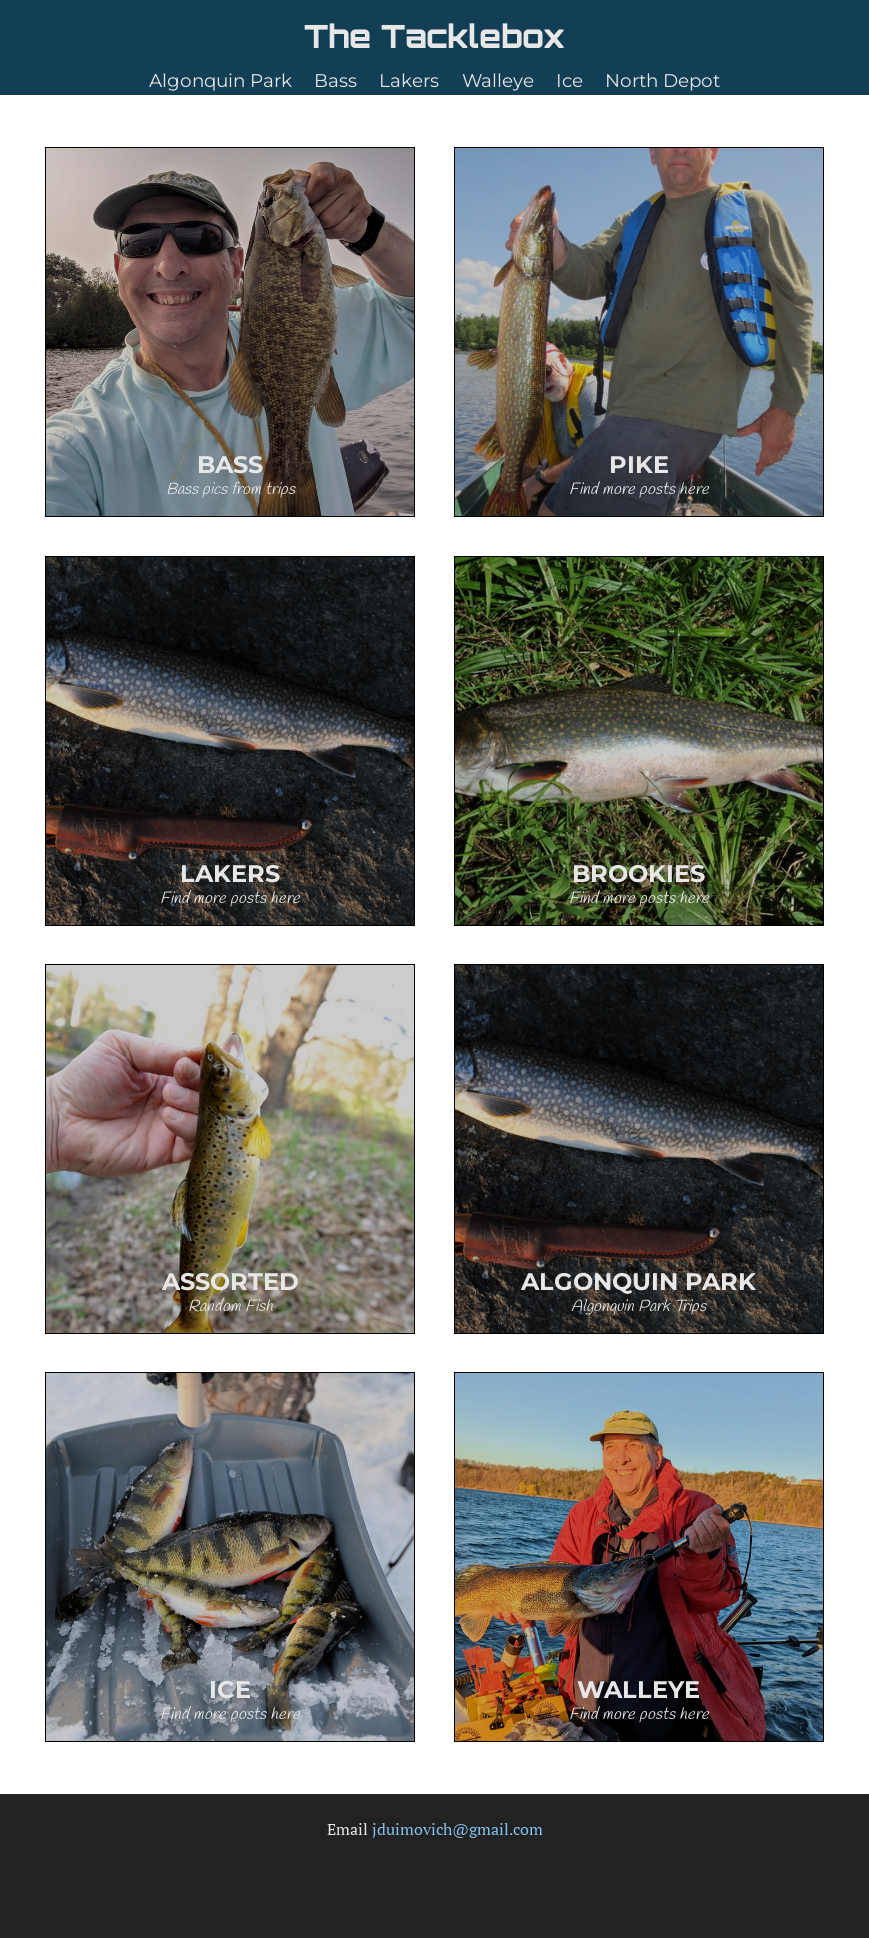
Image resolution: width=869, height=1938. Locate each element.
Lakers (409, 80)
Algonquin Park (220, 80)
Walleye (498, 80)
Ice (569, 80)
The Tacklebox (434, 36)
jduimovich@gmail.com (457, 1829)
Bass (335, 80)
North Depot (662, 80)
